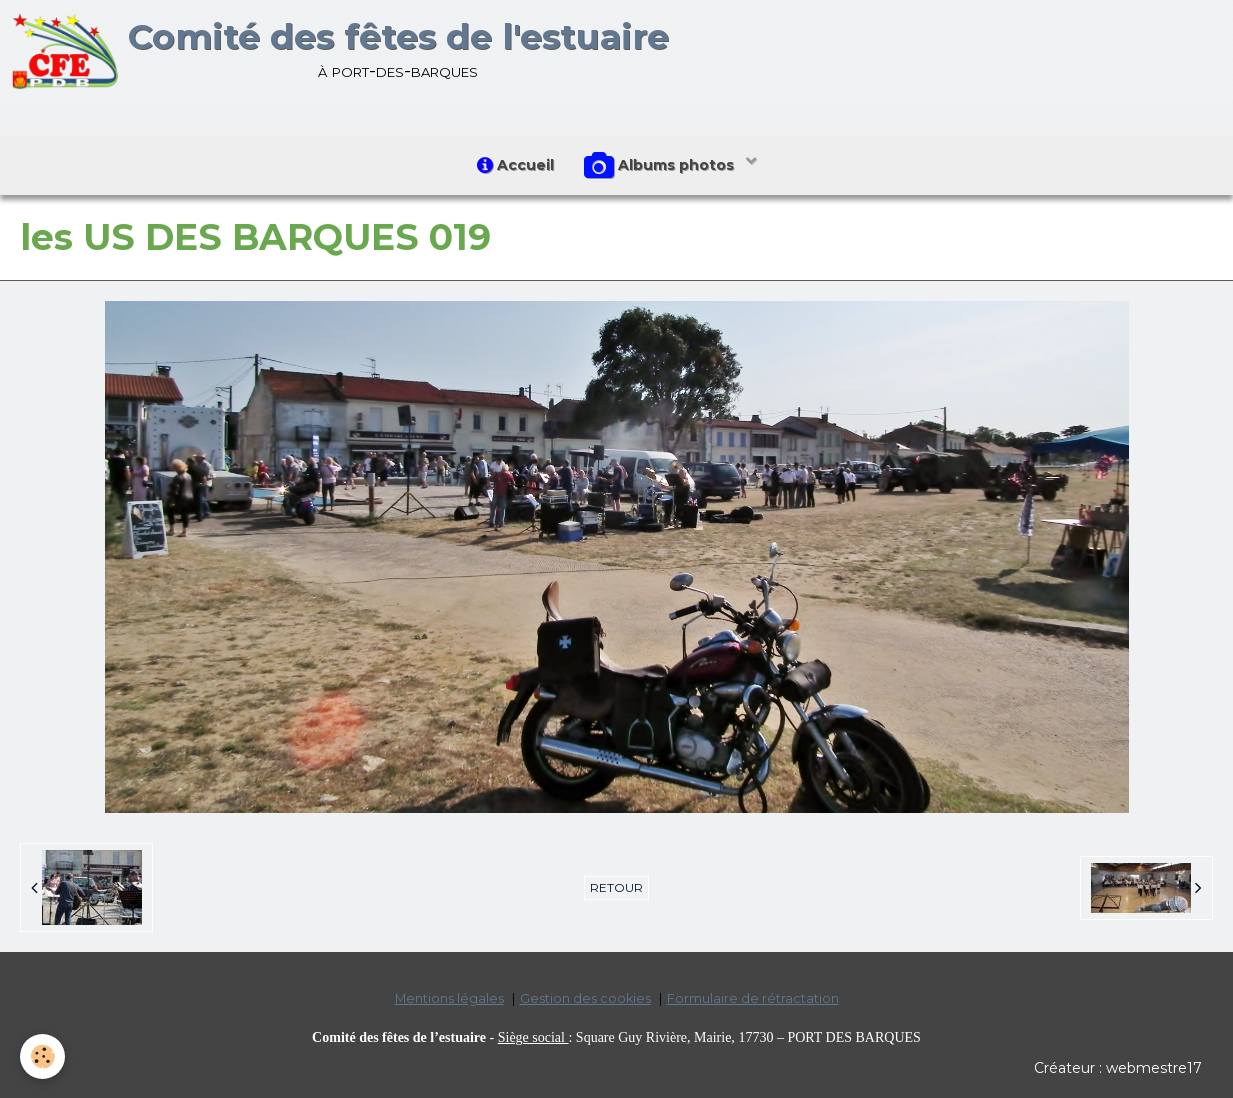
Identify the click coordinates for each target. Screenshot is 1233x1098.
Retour (616, 887)
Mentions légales (449, 998)
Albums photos (661, 166)
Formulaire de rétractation (753, 998)
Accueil (515, 165)
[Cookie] (42, 1056)
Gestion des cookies (585, 998)
